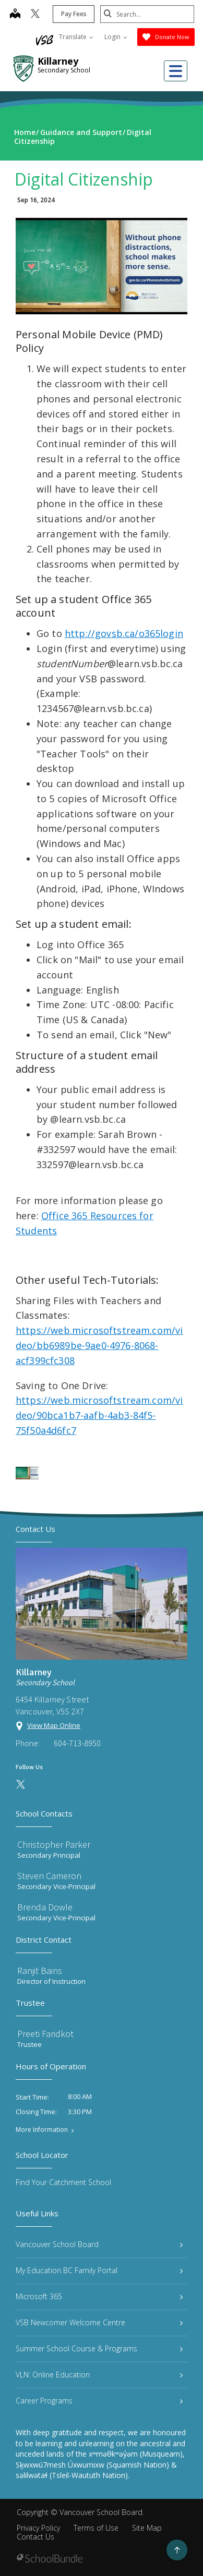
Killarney (58, 61)
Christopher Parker (53, 1844)
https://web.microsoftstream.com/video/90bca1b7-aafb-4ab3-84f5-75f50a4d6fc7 (99, 1415)
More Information (42, 2130)
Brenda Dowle (45, 1907)
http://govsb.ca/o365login (124, 633)
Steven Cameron (49, 1876)
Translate (76, 36)
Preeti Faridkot (45, 2034)
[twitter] (35, 14)
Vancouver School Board (99, 2244)
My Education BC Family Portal (99, 2270)
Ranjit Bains (39, 1971)
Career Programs (99, 2401)
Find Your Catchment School (63, 2182)
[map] (15, 14)
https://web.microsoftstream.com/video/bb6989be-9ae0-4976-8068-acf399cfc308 (99, 1345)
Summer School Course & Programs (99, 2348)
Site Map (147, 2528)
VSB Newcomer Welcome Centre (99, 2322)
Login (115, 36)
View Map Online (53, 1725)
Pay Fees (74, 13)
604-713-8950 (77, 1743)
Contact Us (35, 2537)
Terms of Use (96, 2528)
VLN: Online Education (99, 2374)
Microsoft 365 (99, 2296)
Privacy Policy (38, 2528)
